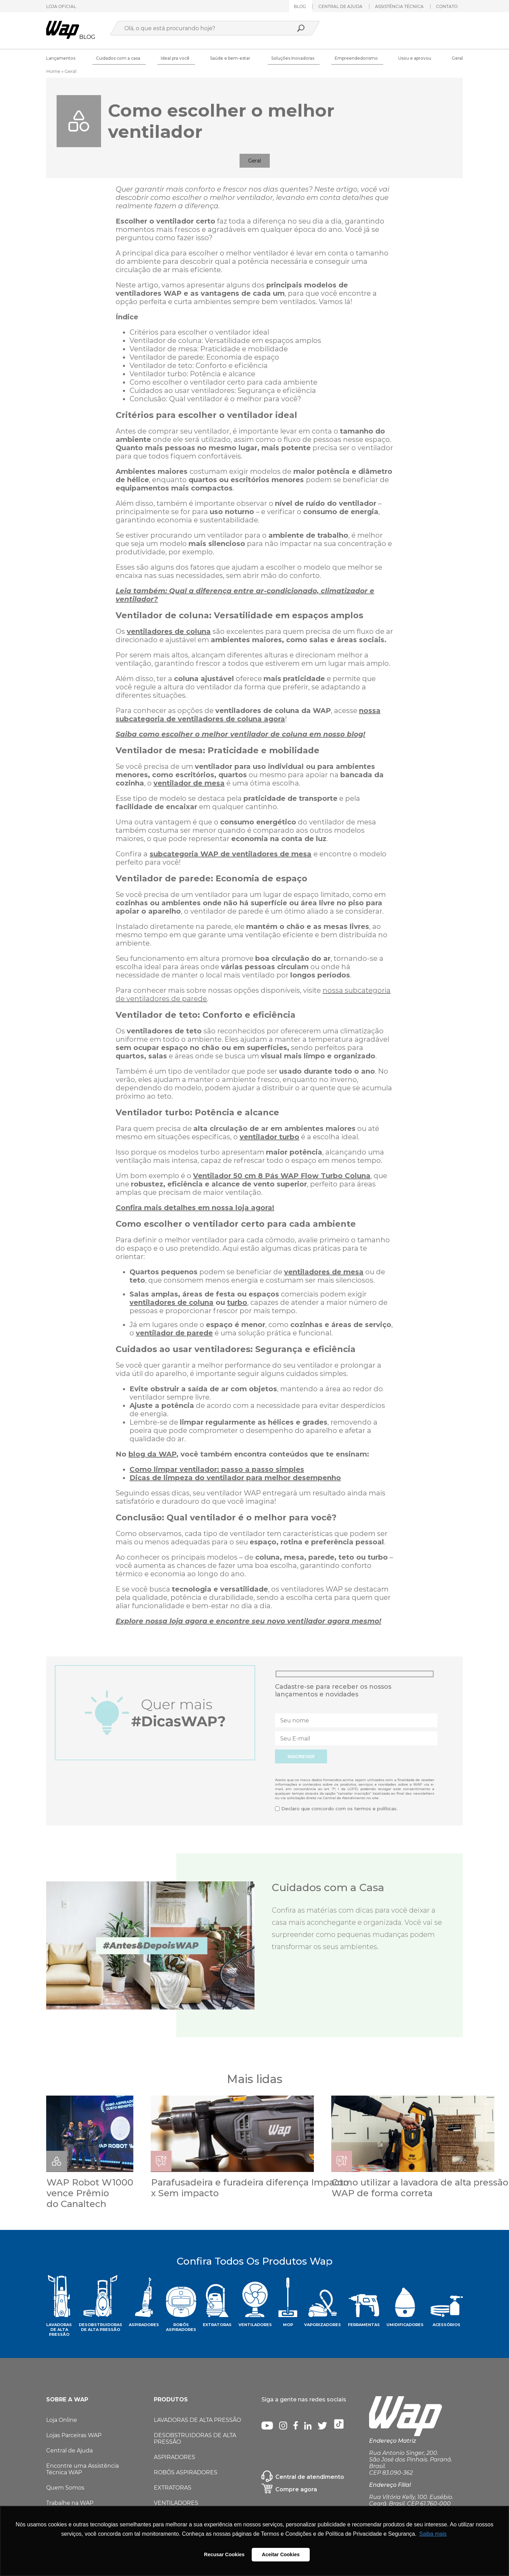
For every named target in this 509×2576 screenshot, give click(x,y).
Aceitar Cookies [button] (281, 2554)
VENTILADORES (176, 2504)
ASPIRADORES (174, 2458)
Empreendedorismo (356, 58)
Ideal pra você (175, 58)
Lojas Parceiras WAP (73, 2436)
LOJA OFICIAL (61, 6)
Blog (300, 6)
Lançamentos (60, 58)
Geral (457, 58)
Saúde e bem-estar (230, 58)
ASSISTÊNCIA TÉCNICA (399, 6)
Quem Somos (65, 2488)
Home (53, 71)
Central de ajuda (340, 6)
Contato (447, 6)
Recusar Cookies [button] (224, 2554)
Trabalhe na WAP (69, 2504)
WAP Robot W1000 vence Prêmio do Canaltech (90, 2193)
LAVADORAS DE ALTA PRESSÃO (197, 2421)
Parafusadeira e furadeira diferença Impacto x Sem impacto (250, 2188)
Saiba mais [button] (433, 2534)
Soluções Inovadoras (292, 58)
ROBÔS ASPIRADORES (185, 2473)
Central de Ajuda (69, 2451)
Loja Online (61, 2421)
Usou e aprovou (414, 58)
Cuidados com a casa (118, 58)
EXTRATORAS (172, 2488)
